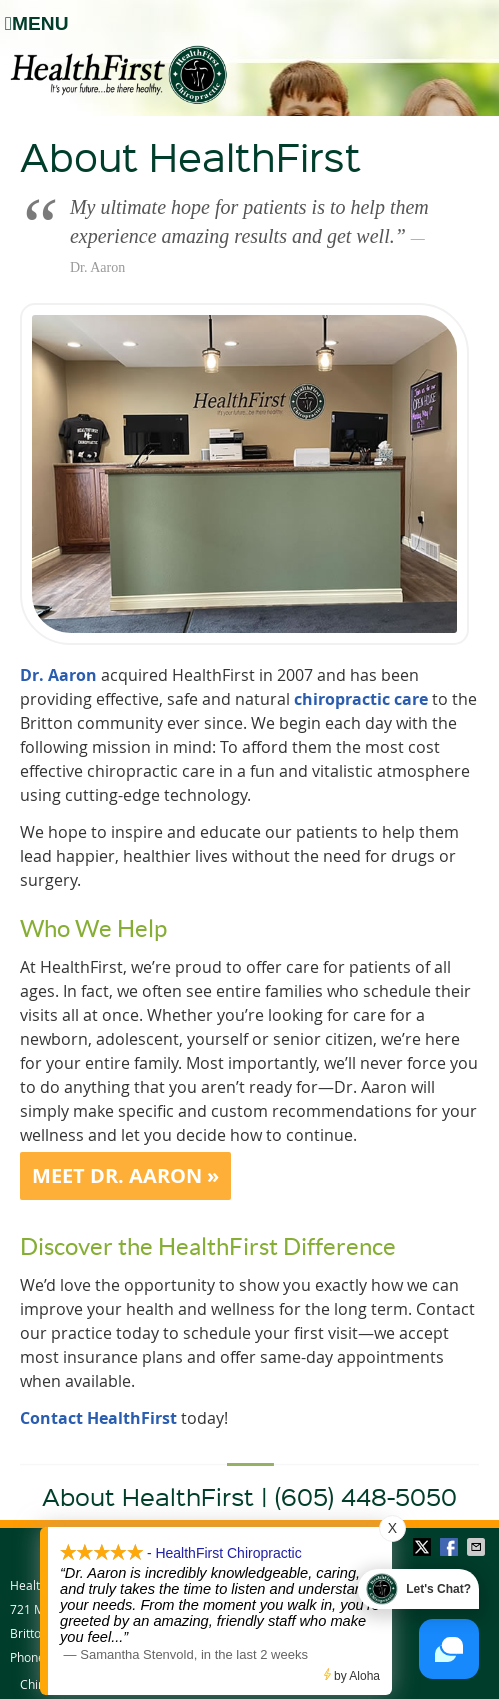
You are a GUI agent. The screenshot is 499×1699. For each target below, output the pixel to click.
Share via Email (478, 1547)
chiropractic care (361, 699)
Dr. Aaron (58, 675)
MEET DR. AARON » (125, 1175)
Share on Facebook (451, 1547)
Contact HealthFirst (98, 1418)
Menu (37, 23)
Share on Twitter (424, 1547)
